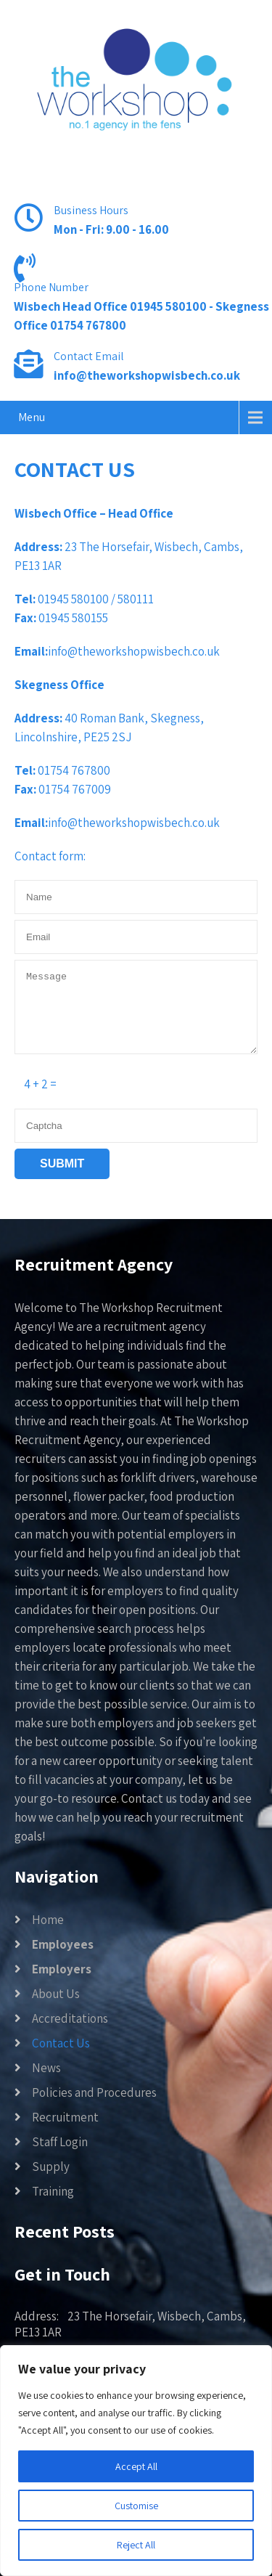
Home (48, 1920)
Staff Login (60, 2142)
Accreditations (70, 2018)
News (46, 2068)
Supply (51, 2166)
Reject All (136, 2544)
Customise (136, 2505)
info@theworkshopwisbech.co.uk (147, 375)
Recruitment (65, 2117)
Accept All (136, 2466)
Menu (31, 417)
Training (53, 2191)
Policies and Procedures (94, 2092)
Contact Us (61, 2043)
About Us (56, 1994)
